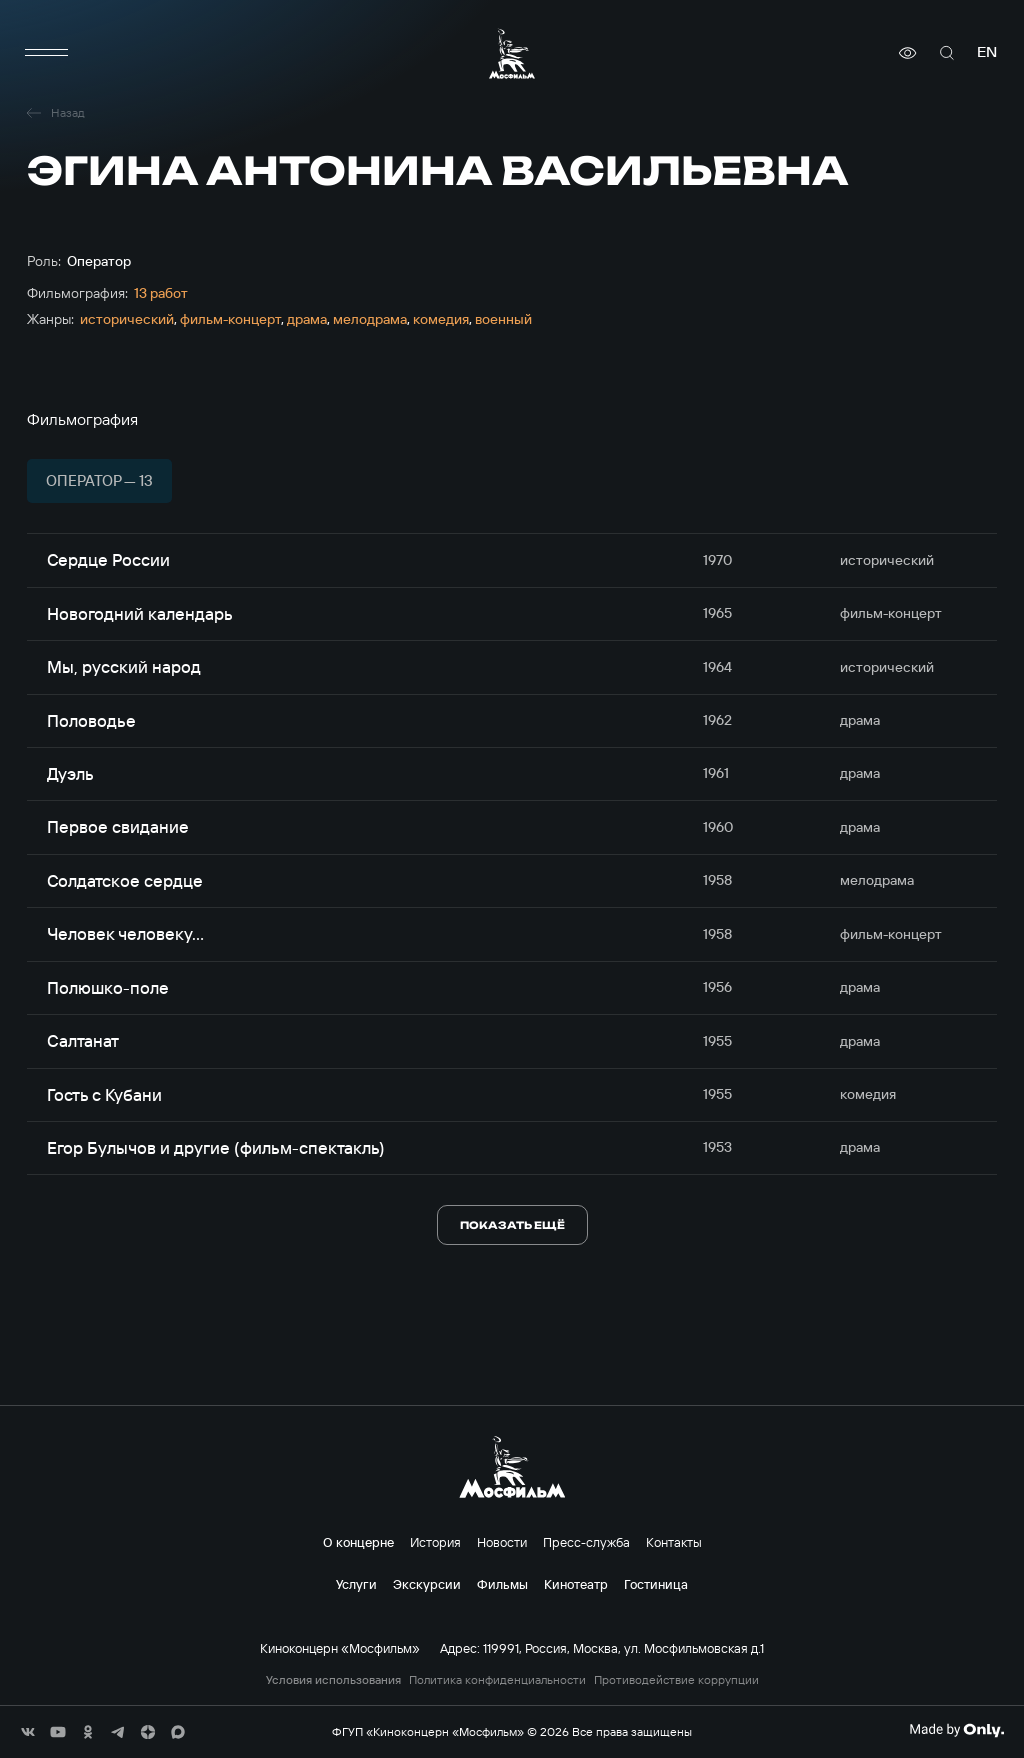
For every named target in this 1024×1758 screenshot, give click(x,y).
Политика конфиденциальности (497, 1680)
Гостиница (656, 1584)
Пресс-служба (586, 1542)
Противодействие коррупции (676, 1680)
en (987, 52)
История (435, 1542)
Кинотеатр (576, 1584)
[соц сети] (28, 1732)
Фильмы (502, 1584)
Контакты (674, 1542)
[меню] (47, 53)
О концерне (358, 1542)
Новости (502, 1542)
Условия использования (333, 1680)
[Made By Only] (956, 1730)
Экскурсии (427, 1584)
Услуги (356, 1584)
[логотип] (512, 53)
